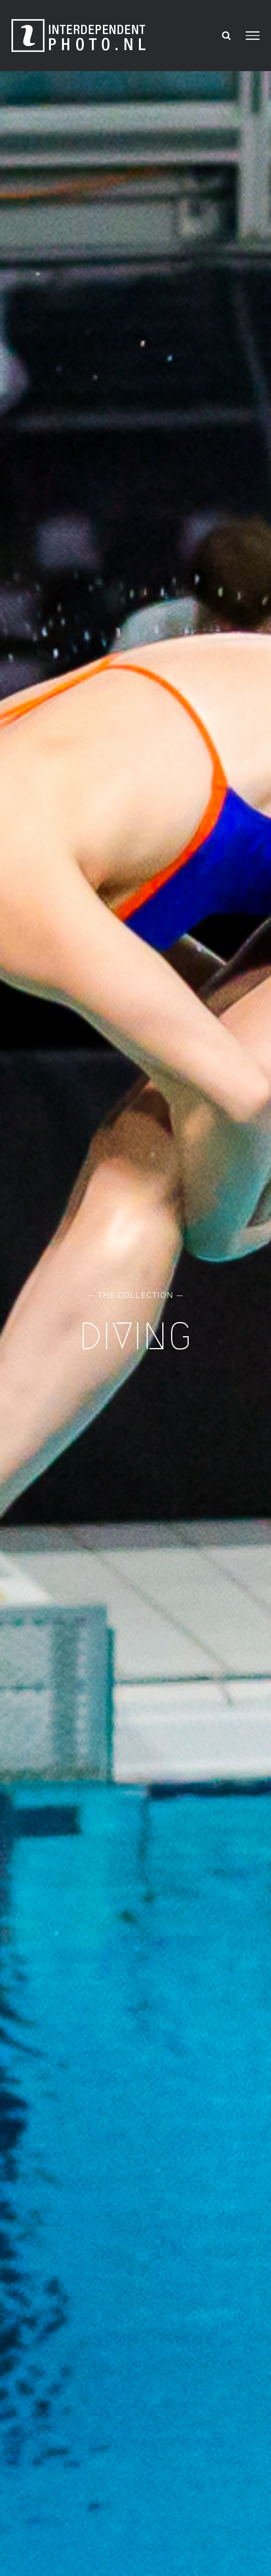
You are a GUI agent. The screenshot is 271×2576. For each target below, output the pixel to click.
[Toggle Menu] (252, 35)
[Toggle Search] (226, 35)
